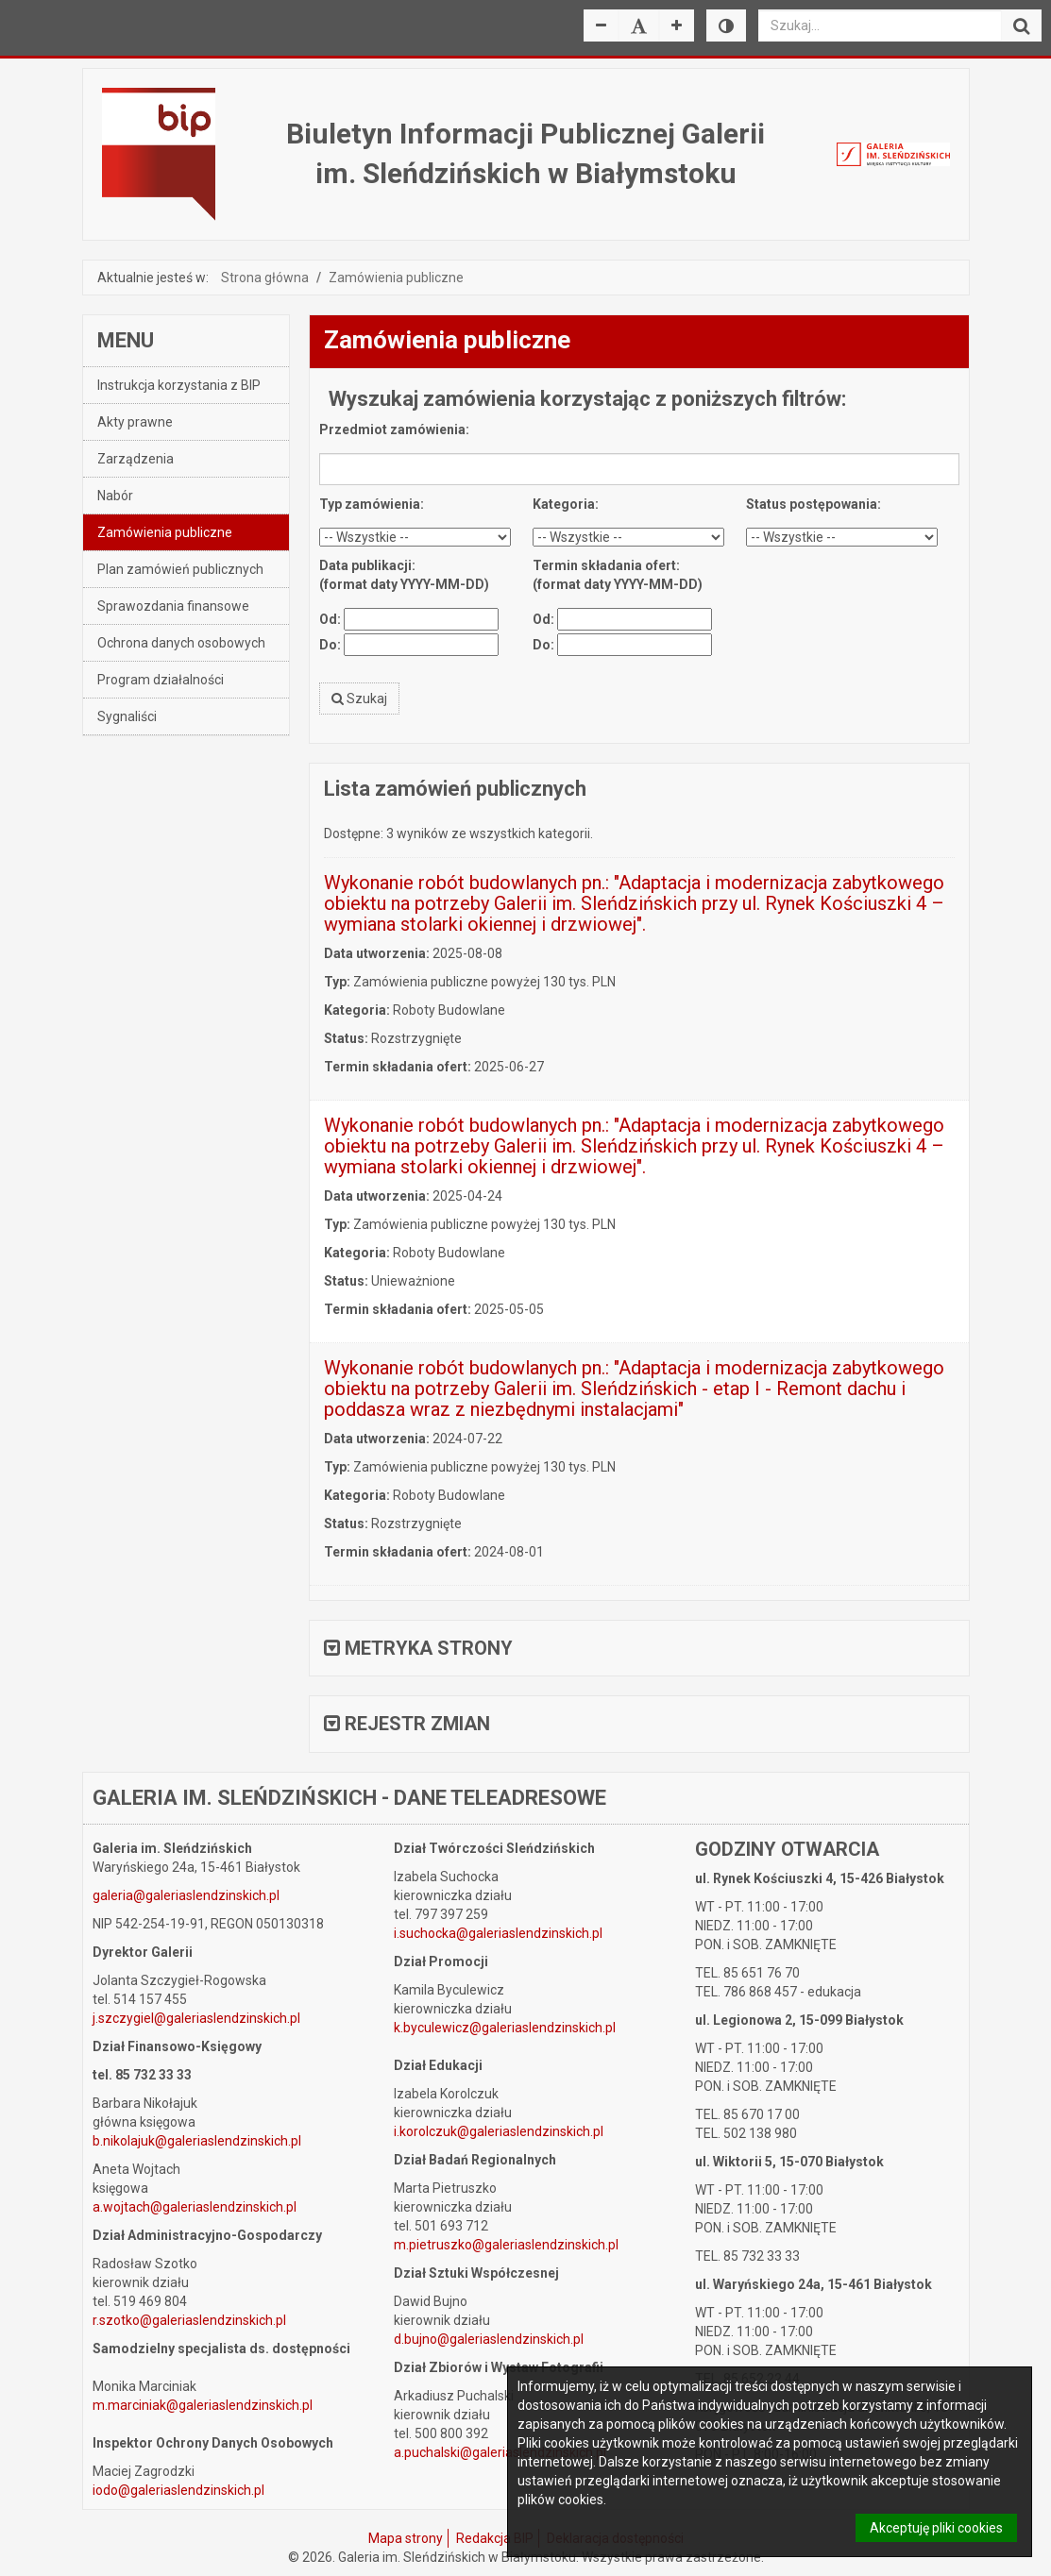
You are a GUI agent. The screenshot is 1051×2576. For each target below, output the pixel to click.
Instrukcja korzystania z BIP (179, 385)
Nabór (115, 495)
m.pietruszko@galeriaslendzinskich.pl (506, 2244)
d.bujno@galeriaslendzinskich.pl (489, 2339)
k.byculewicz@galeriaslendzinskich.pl (505, 2027)
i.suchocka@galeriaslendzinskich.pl (498, 1933)
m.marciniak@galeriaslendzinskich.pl (203, 2405)
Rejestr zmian (407, 1723)
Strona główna (265, 277)
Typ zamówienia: (371, 504)
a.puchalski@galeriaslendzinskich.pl (500, 2452)
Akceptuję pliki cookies (936, 2527)
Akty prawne (135, 421)
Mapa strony (405, 2538)
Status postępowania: (813, 504)
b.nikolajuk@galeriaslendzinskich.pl (197, 2140)
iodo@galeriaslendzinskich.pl (178, 2490)
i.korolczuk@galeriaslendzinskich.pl (498, 2131)
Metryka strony (418, 1648)
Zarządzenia (135, 458)
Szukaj (359, 698)
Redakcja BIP (495, 2538)
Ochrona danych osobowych (181, 642)
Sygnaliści (127, 716)
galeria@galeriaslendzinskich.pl (186, 1895)
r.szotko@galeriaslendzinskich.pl (189, 2320)
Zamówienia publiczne (396, 277)
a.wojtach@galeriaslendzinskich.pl (195, 2206)
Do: (330, 644)
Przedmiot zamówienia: (394, 429)
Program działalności (160, 679)
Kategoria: (566, 504)
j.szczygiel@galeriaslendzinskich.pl (196, 2018)
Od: (330, 619)
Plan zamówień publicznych (180, 569)
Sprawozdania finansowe (173, 606)
